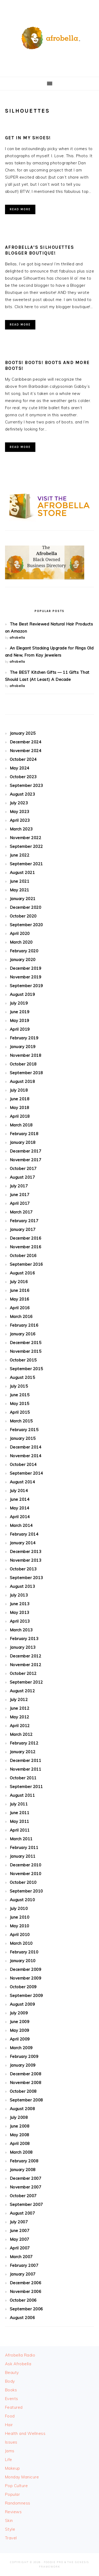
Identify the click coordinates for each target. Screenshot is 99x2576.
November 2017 (25, 1159)
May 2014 (19, 1508)
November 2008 (25, 2082)
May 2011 (19, 1821)
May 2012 (19, 1716)
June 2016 (20, 1290)
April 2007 (20, 2247)
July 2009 (19, 2012)
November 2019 (25, 976)
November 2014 (25, 1455)
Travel (11, 2537)
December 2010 (25, 1864)
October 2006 (23, 2300)
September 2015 (26, 1368)
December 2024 (25, 741)
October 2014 (23, 1464)
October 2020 (23, 916)
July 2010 (19, 1908)
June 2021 (20, 881)
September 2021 (26, 863)
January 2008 (23, 2169)
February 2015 (24, 1429)
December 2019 (25, 968)
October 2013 (23, 1568)
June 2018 (20, 1098)
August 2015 (22, 1377)
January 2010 (23, 1960)
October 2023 (23, 776)
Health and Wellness (25, 2433)
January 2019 (23, 1046)
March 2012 (21, 1734)
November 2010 (25, 1873)
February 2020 (24, 950)
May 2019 (19, 1020)
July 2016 (19, 1281)
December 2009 (25, 1969)
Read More (20, 209)
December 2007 (25, 2178)
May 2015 (19, 1403)
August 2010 (22, 1899)
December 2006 (25, 2282)
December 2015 (25, 1342)
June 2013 (20, 1603)
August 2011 (22, 1795)
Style (10, 2529)
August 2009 (22, 2004)
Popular (12, 2494)
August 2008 (22, 2108)
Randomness (17, 2503)
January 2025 (23, 733)
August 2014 (22, 1481)
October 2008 (23, 2091)
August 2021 (22, 872)
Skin (9, 2520)
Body (10, 2381)
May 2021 (19, 889)
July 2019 (19, 1003)
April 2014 (20, 1516)
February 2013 (24, 1638)
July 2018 (19, 1090)
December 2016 (25, 1238)
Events (11, 2398)
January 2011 (23, 1856)
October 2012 (23, 1673)
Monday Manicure (22, 2476)
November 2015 (25, 1351)
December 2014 (25, 1447)
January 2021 (23, 898)
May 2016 (19, 1299)
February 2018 (24, 1133)
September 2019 (26, 985)
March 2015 (21, 1420)
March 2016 (21, 1316)
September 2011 (26, 1786)
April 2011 (20, 1830)
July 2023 (19, 802)
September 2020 (26, 924)
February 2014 (24, 1534)
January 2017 (23, 1229)
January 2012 (23, 1751)
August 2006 (22, 2317)
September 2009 (26, 1995)
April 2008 (20, 2143)
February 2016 (24, 1325)
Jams (10, 2450)
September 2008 (26, 2099)
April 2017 (20, 1203)
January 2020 (23, 959)
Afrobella (49, 36)
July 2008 (19, 2117)
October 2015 (23, 1360)
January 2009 (23, 2065)
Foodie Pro (53, 2562)
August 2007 (22, 2213)
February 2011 (24, 1847)
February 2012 (24, 1743)
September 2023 (26, 785)
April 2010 (20, 1934)
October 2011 (23, 1777)
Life (8, 2459)
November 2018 (25, 1055)
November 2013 (25, 1560)
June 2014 (20, 1499)
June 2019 (20, 1011)
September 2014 (26, 1473)
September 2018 (26, 1072)
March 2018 (21, 1124)
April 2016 (20, 1307)
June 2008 (20, 2126)
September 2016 (26, 1264)
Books (11, 2389)
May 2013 (19, 1612)
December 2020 (25, 907)
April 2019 (20, 1029)
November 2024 (25, 750)
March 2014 (21, 1525)
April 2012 (20, 1725)
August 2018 (22, 1081)
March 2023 (21, 828)
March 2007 (21, 2256)
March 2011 (21, 1838)
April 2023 (20, 820)
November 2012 (25, 1664)
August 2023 (22, 794)
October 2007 (23, 2195)
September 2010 (26, 1891)
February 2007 (24, 2265)
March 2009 (21, 2047)
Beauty (12, 2372)
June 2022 (20, 855)
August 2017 (22, 1177)
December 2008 (25, 2073)
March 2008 (21, 2152)
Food (10, 2416)
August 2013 (22, 1586)
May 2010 (19, 1925)
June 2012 (20, 1708)
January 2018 (23, 1142)
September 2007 (26, 2204)
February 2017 (24, 1220)
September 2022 (26, 846)
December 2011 (25, 1760)
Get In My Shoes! (28, 137)
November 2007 (25, 2187)
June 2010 (20, 1917)
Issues (11, 2442)
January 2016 (23, 1333)
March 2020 (21, 942)
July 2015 (19, 1386)
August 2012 (22, 1690)
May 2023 (19, 811)
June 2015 (20, 1394)
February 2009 (24, 2056)
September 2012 (26, 1682)
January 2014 (23, 1542)
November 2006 (25, 2291)
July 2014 (19, 1490)
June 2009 (20, 2021)
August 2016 (22, 1272)
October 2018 (23, 1064)
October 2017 (23, 1168)
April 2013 (20, 1621)
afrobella (17, 637)
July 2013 (19, 1595)
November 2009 (25, 1978)
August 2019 (22, 994)
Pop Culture (16, 2485)
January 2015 (23, 1438)
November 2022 (25, 837)
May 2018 (19, 1107)
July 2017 (19, 1185)
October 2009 (23, 1986)
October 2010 (23, 1882)
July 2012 (19, 1699)
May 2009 (19, 2030)
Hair (9, 2424)
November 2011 (25, 1769)
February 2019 (24, 1037)
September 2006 (26, 2308)
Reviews (13, 2511)
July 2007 (19, 2221)
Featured (14, 2407)
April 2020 (20, 933)
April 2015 (20, 1412)
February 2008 (24, 2160)
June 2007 (20, 2230)
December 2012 (25, 1656)
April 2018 (20, 1116)
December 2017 (25, 1151)
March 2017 (21, 1212)
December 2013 (25, 1551)
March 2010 (21, 1943)
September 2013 (26, 1577)
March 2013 (21, 1629)
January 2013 (23, 1647)
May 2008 (19, 2134)
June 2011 (20, 1812)
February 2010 (24, 1951)
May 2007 (19, 2239)
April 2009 (20, 2039)
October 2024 (23, 759)
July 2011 (19, 1803)
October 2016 (23, 1255)
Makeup (12, 2468)
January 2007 (23, 2274)
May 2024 (19, 768)
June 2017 (20, 1194)
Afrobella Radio (20, 2355)
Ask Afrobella (18, 2363)
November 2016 (25, 1246)
